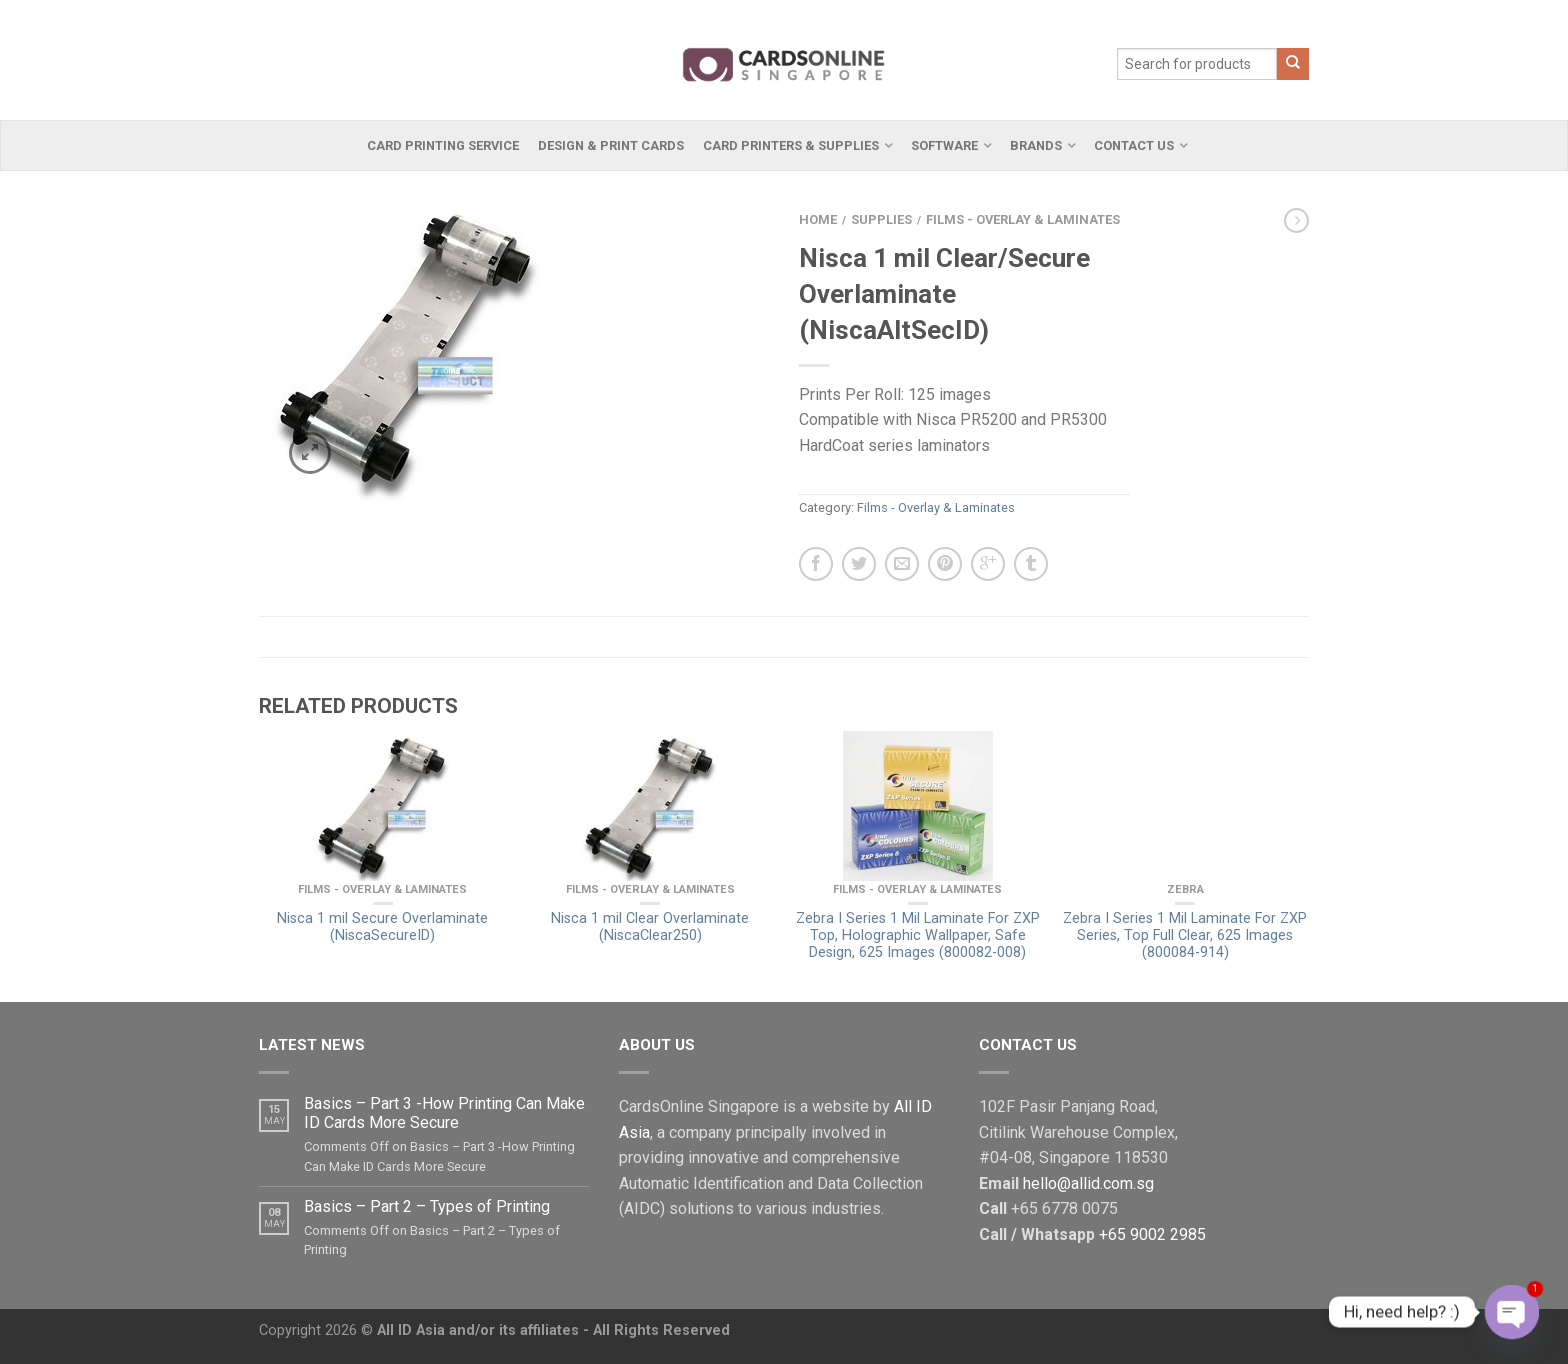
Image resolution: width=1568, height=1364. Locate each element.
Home (818, 219)
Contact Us (1134, 145)
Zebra (1185, 889)
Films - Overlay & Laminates (1023, 219)
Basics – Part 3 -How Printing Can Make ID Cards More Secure (444, 1113)
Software (944, 145)
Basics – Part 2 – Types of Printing (427, 1206)
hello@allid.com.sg (1088, 1183)
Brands (1036, 145)
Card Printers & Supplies (791, 145)
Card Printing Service (443, 145)
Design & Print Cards (611, 145)
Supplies (881, 219)
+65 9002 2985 (1152, 1234)
